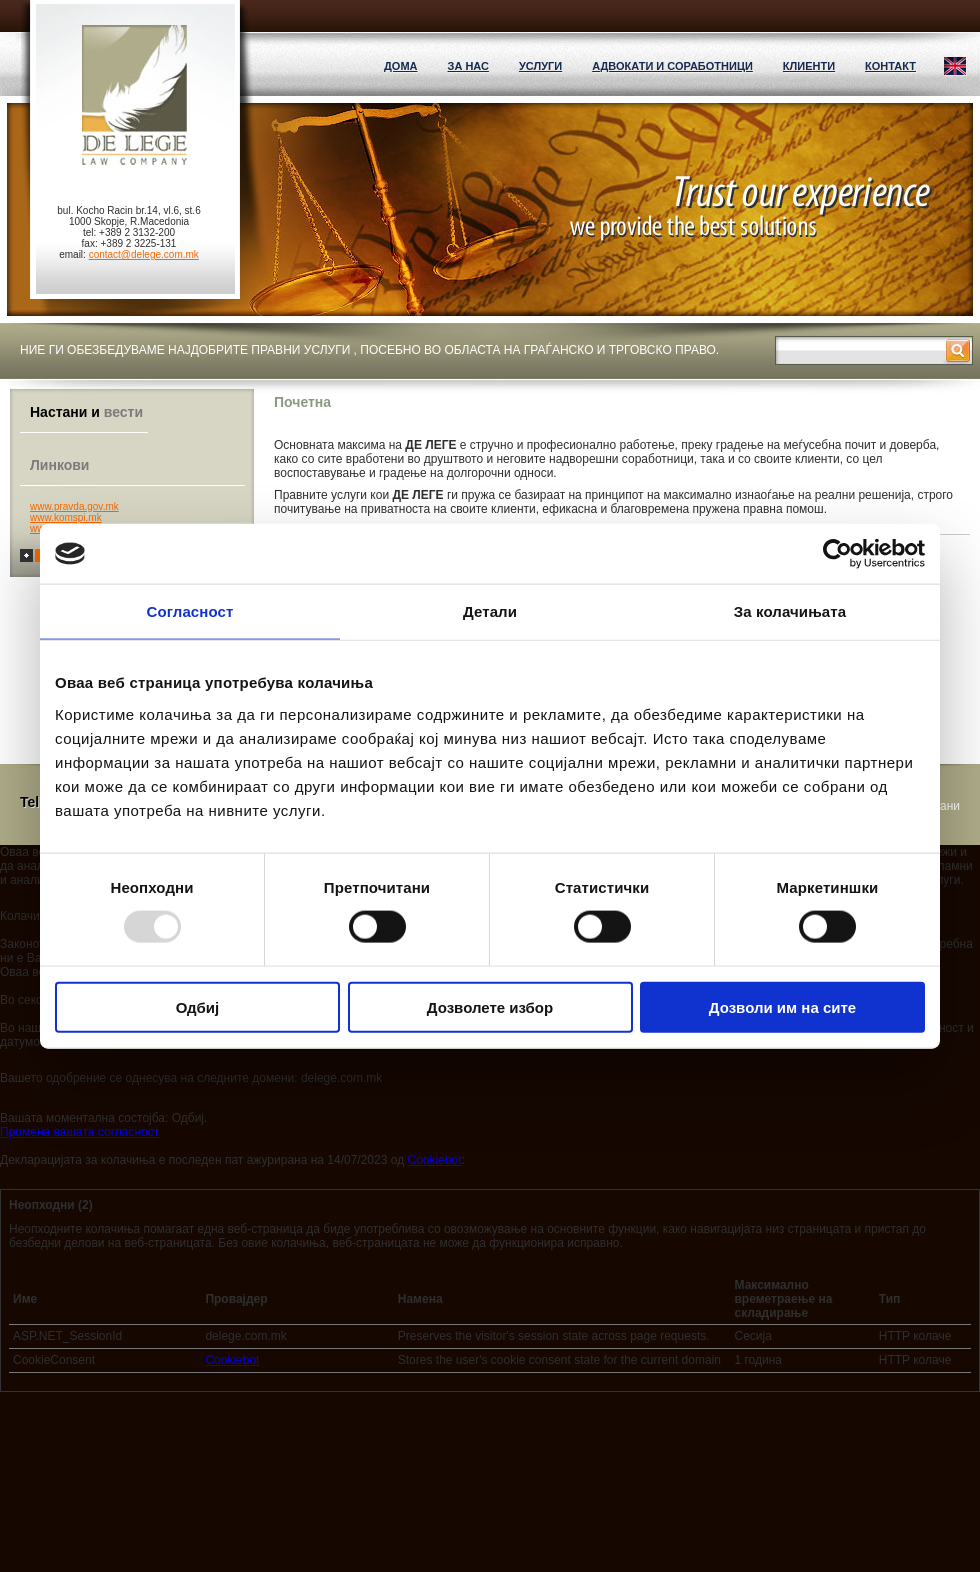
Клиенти (809, 66)
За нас (467, 66)
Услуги (540, 66)
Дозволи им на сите (782, 1006)
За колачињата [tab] (790, 611)
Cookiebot (434, 1160)
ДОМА (401, 66)
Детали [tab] (490, 611)
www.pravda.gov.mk (74, 506)
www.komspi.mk (66, 517)
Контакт (890, 66)
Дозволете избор (490, 1006)
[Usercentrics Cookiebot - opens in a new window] (837, 554)
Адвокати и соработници (672, 66)
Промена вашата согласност (79, 1132)
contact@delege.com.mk (144, 254)
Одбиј (197, 1006)
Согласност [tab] (190, 611)
